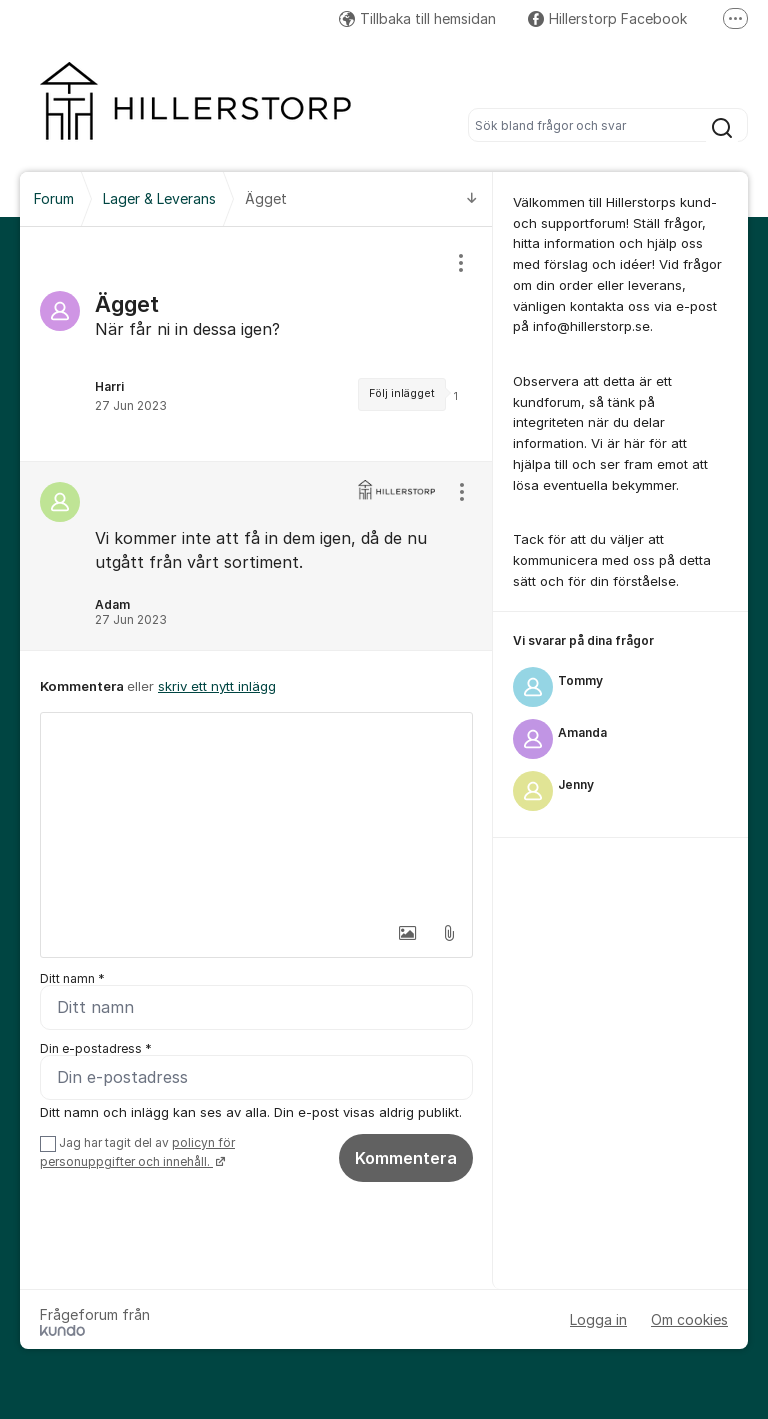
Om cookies (689, 1319)
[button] (407, 933)
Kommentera (406, 1158)
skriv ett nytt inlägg (217, 686)
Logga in (598, 1319)
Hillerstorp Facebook (607, 18)
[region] (256, 344)
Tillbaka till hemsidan (417, 18)
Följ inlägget (402, 393)
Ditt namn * (72, 978)
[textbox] (256, 813)
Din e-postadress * (96, 1048)
